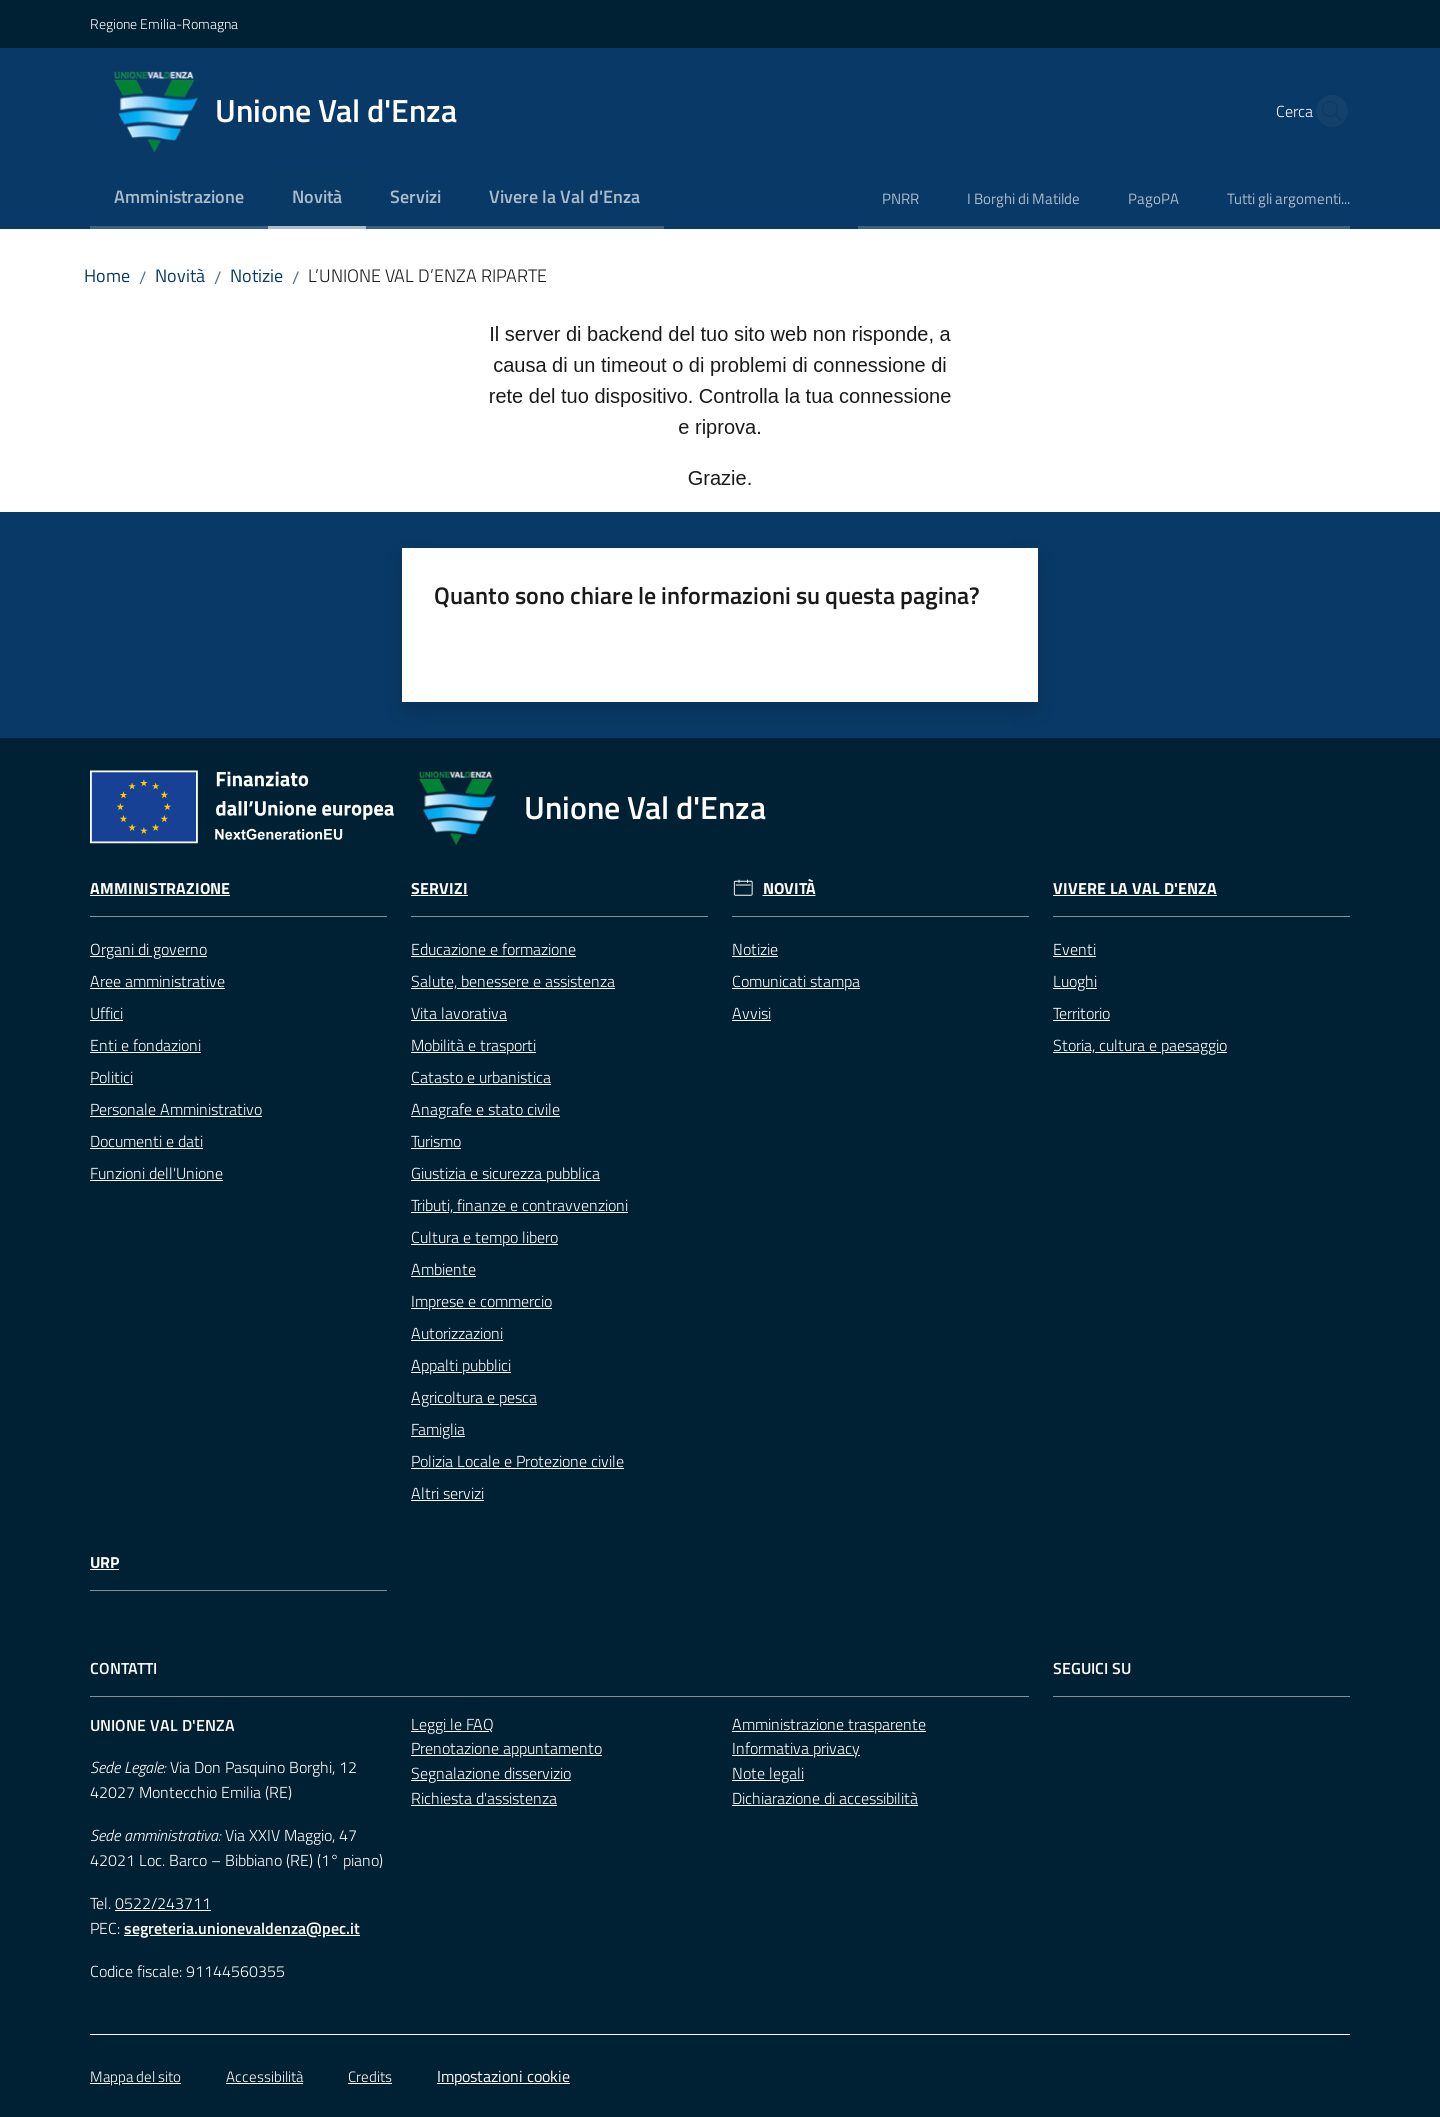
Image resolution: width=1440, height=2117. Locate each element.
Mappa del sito (135, 2076)
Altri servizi (447, 1493)
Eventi (1074, 949)
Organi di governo (148, 949)
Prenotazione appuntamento (506, 1748)
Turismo (436, 1141)
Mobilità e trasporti (473, 1045)
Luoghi (1075, 981)
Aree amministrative (157, 981)
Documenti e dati (146, 1141)
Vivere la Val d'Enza (1135, 888)
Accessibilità (264, 2076)
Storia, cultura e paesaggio (1140, 1045)
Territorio (1081, 1013)
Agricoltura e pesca (474, 1397)
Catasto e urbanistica (481, 1077)
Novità (180, 275)
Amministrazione (160, 888)
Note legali (768, 1773)
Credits (370, 2076)
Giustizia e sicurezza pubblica (505, 1173)
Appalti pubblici (461, 1365)
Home (107, 275)
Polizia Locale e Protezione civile (517, 1461)
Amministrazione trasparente (829, 1724)
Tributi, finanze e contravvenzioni (519, 1205)
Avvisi (751, 1013)
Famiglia (438, 1429)
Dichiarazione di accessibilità (825, 1798)
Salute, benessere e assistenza (513, 981)
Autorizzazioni (457, 1333)
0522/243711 (163, 1903)
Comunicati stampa (796, 981)
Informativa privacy (796, 1748)
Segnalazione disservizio (491, 1773)
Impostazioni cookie (503, 2076)
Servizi (439, 888)
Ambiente (443, 1269)
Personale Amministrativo (176, 1109)
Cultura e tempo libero (484, 1237)
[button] (1326, 111)
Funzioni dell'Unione (156, 1173)
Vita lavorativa (459, 1013)
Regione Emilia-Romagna (164, 23)
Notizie (256, 275)
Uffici (106, 1013)
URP (104, 1562)
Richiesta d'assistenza (484, 1798)
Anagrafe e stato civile (485, 1109)
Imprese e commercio (481, 1301)
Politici (111, 1077)
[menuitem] (179, 198)
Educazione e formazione (493, 949)
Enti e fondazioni (145, 1045)
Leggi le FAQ (452, 1724)
